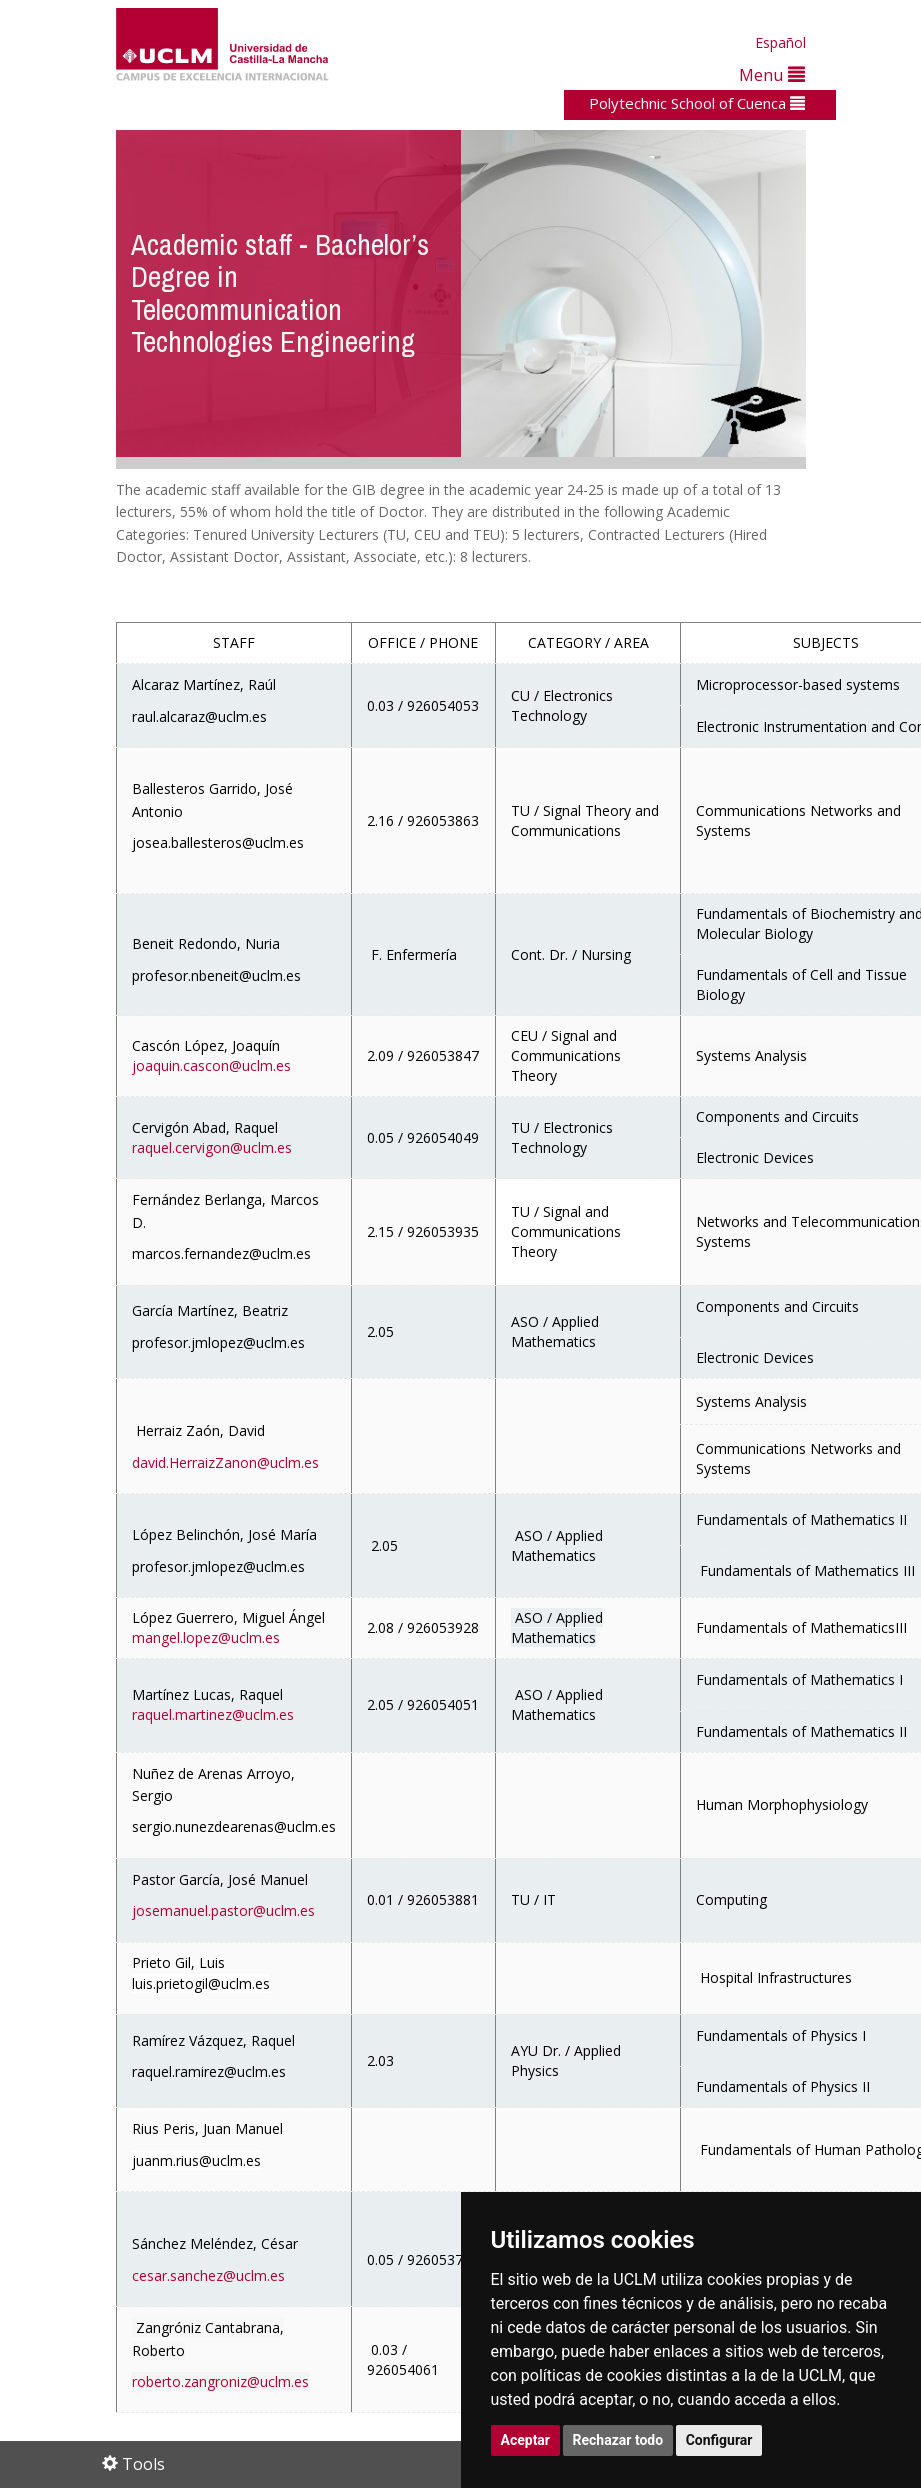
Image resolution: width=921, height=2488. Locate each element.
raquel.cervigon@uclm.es (212, 1147)
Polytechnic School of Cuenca (697, 103)
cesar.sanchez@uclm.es (208, 2275)
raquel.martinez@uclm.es (213, 1714)
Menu (772, 74)
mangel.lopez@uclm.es (206, 1637)
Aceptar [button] (526, 2440)
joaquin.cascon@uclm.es (211, 1065)
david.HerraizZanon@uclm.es (225, 1462)
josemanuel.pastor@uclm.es (223, 1910)
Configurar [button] (719, 2440)
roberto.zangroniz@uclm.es (220, 2381)
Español (780, 42)
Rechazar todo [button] (618, 2440)
